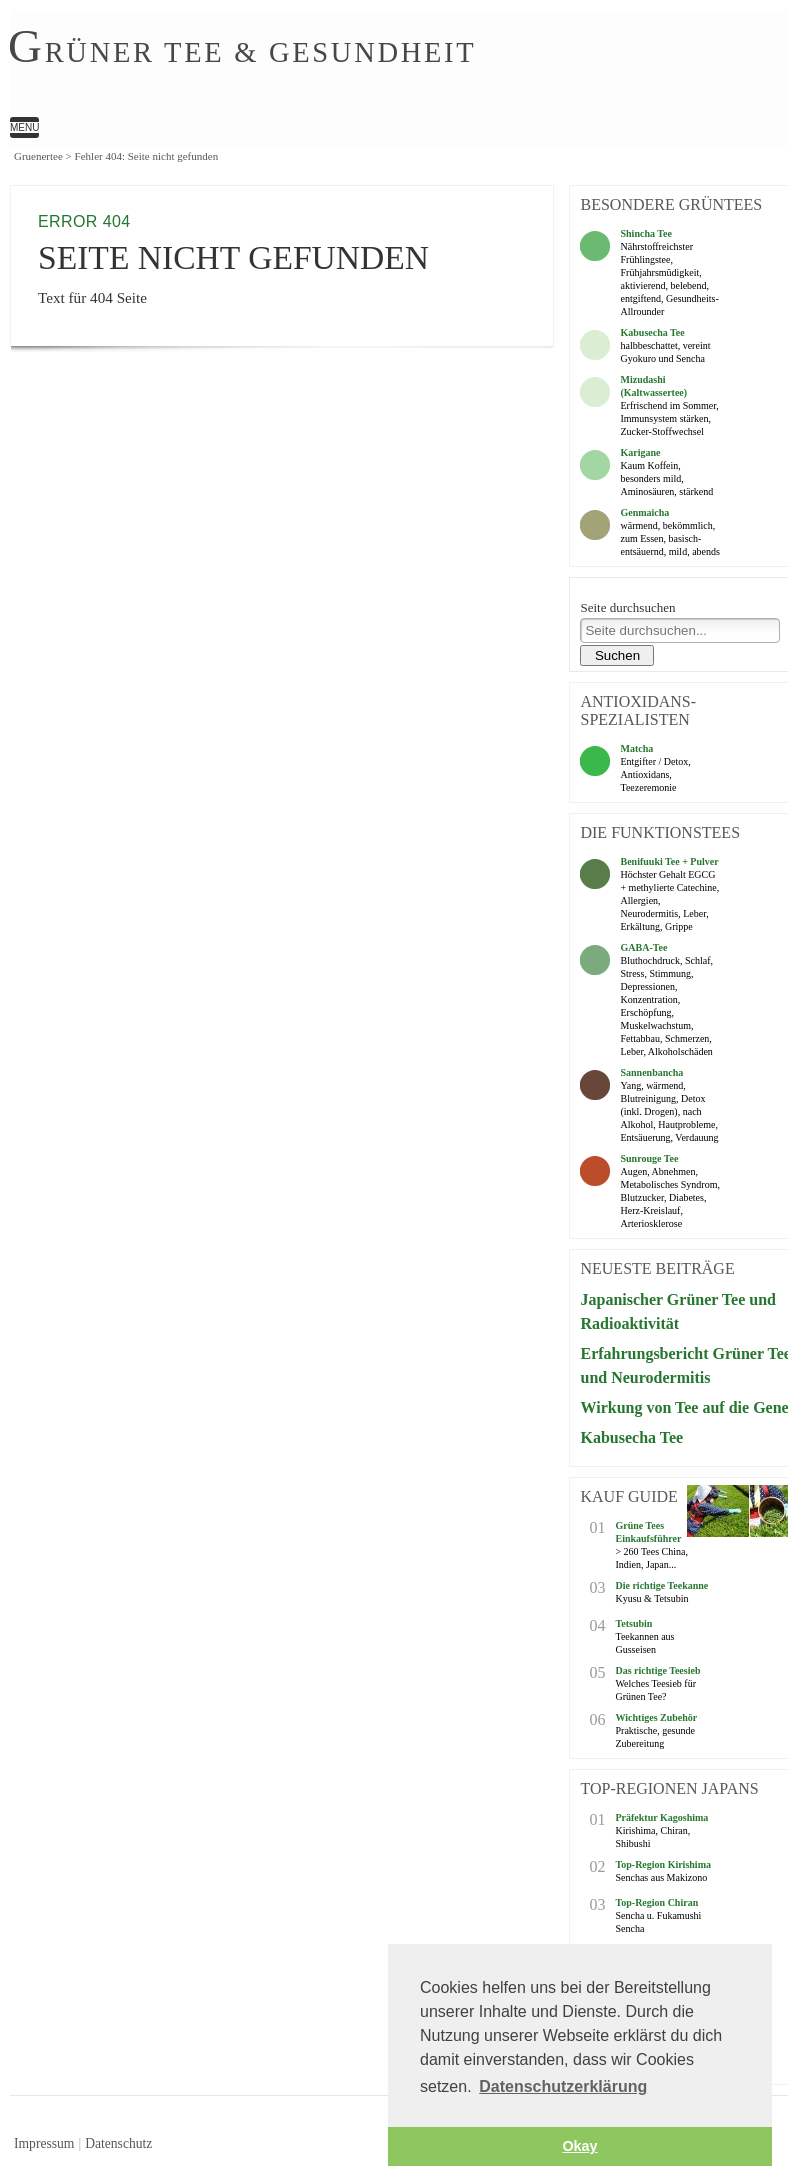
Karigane (640, 452)
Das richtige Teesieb (657, 1670)
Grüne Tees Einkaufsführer (648, 1532)
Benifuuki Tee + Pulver (669, 861)
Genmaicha (644, 512)
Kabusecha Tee (652, 332)
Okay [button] (579, 2146)
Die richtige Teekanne (661, 1585)
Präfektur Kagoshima (661, 1817)
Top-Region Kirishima (662, 1864)
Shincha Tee (645, 233)
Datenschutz (118, 2143)
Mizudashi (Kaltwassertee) (653, 386)
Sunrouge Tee (649, 1158)
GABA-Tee (643, 947)
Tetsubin (633, 1623)
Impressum (44, 2143)
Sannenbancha (651, 1072)
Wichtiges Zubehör (656, 1717)
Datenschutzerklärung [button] (563, 2086)
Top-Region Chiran (656, 1902)
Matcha (636, 748)
